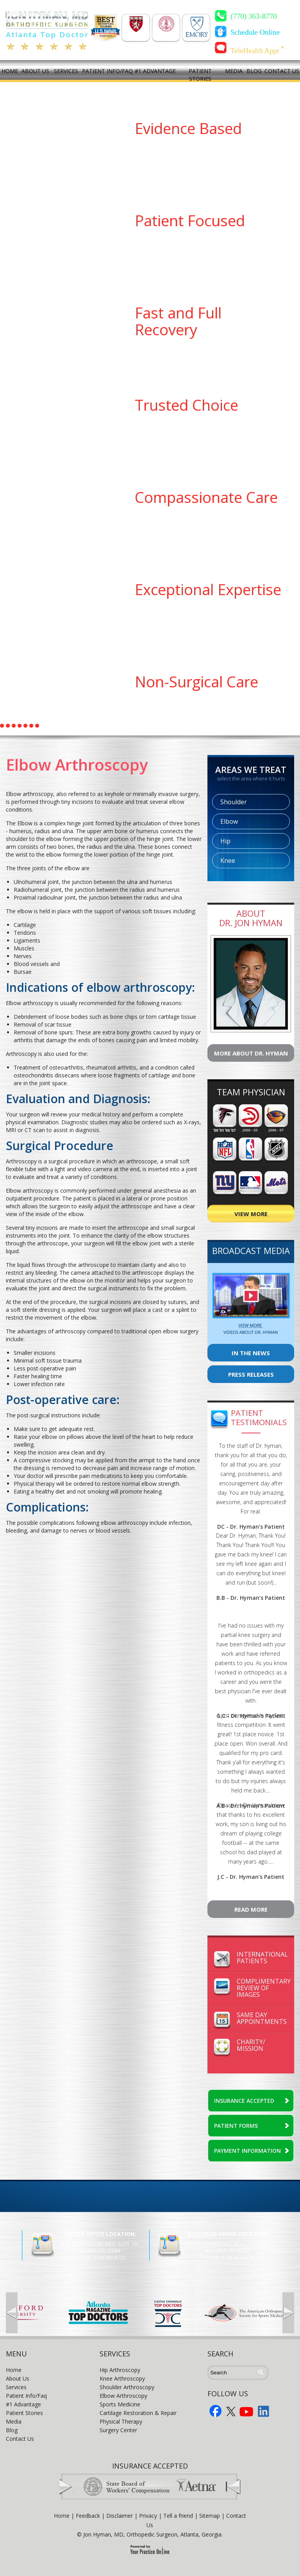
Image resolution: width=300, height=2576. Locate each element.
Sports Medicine (120, 2404)
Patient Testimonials (259, 1418)
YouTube (246, 2410)
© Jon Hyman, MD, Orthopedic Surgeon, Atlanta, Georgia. (150, 2534)
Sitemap (209, 2515)
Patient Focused (190, 220)
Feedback (88, 2515)
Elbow (229, 821)
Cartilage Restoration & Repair (138, 2413)
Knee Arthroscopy (122, 2378)
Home (13, 2370)
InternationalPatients (262, 1957)
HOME (10, 71)
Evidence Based (188, 128)
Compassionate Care (206, 497)
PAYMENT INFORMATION (247, 2150)
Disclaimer (119, 2515)
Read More (251, 1909)
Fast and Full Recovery (178, 321)
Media (13, 2421)
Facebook (215, 2410)
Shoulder (233, 802)
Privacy (148, 2515)
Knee (227, 860)
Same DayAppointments (262, 2018)
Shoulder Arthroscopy (127, 2387)
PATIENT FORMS (236, 2125)
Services (16, 2387)
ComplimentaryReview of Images (264, 1988)
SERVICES (66, 71)
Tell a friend (178, 2515)
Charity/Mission (251, 2045)
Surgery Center (118, 2430)
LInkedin (263, 2410)
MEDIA (234, 71)
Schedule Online (255, 32)
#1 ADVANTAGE (155, 71)
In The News (251, 1353)
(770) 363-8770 (253, 16)
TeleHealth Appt (257, 50)
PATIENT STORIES (200, 74)
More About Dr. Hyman (251, 1053)
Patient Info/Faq (26, 2395)
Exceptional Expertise (208, 589)
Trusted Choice (186, 405)
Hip (225, 841)
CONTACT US (281, 71)
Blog (12, 2430)
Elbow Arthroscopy (123, 2395)
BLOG (254, 71)
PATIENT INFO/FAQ (107, 71)
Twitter (231, 2410)
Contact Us (20, 2438)
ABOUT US (35, 71)
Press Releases (251, 1374)
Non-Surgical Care (196, 681)
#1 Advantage (23, 2404)
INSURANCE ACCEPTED (244, 2100)
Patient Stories (24, 2413)
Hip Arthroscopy (120, 2370)
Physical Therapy (121, 2421)
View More (251, 1214)
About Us (17, 2378)
